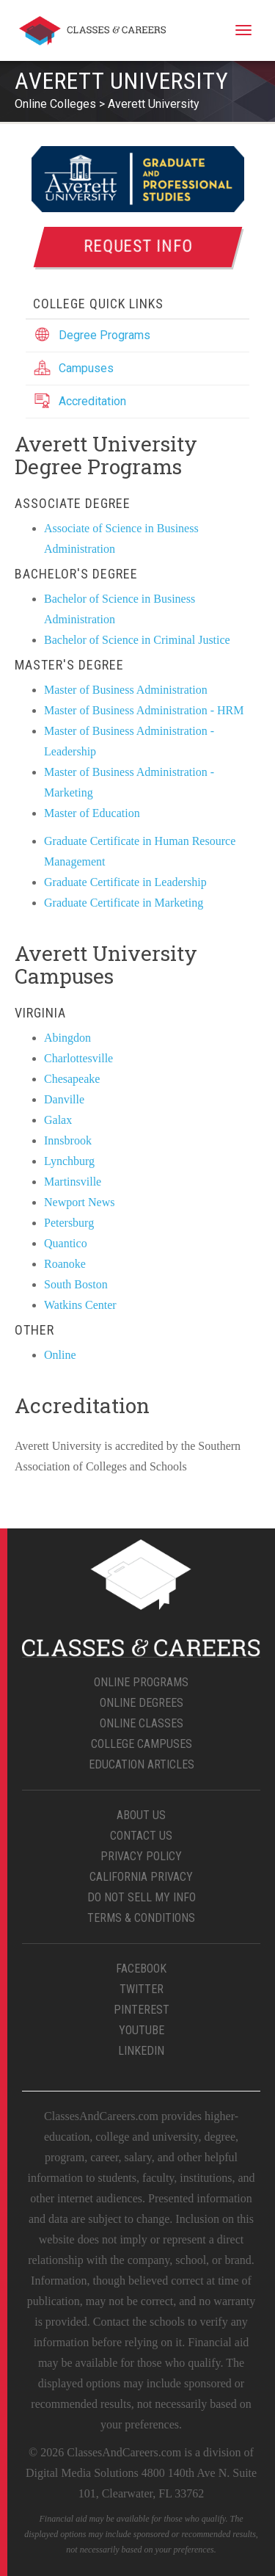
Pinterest (141, 2010)
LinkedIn (141, 2051)
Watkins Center (80, 1305)
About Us (141, 1815)
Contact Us (141, 1836)
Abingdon (67, 1037)
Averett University (153, 104)
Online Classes (141, 1723)
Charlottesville (78, 1058)
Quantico (65, 1243)
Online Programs (141, 1682)
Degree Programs (104, 335)
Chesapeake (72, 1079)
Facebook (141, 1968)
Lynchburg (69, 1161)
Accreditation (92, 401)
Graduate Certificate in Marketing (123, 902)
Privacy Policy (141, 1856)
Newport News (79, 1202)
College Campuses (141, 1744)
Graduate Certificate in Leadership (125, 882)
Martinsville (72, 1181)
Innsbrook (68, 1140)
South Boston (76, 1284)
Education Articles (141, 1764)
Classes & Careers (92, 32)
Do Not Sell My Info (141, 1897)
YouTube (141, 2030)
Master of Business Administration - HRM (143, 710)
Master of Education (92, 813)
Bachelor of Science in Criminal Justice (137, 640)
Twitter (142, 1989)
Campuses (86, 368)
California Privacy (141, 1877)
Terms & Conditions (141, 1918)
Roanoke (65, 1264)
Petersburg (69, 1222)
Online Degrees (141, 1703)
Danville (64, 1099)
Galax (58, 1120)
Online (60, 1355)
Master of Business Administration (126, 689)
